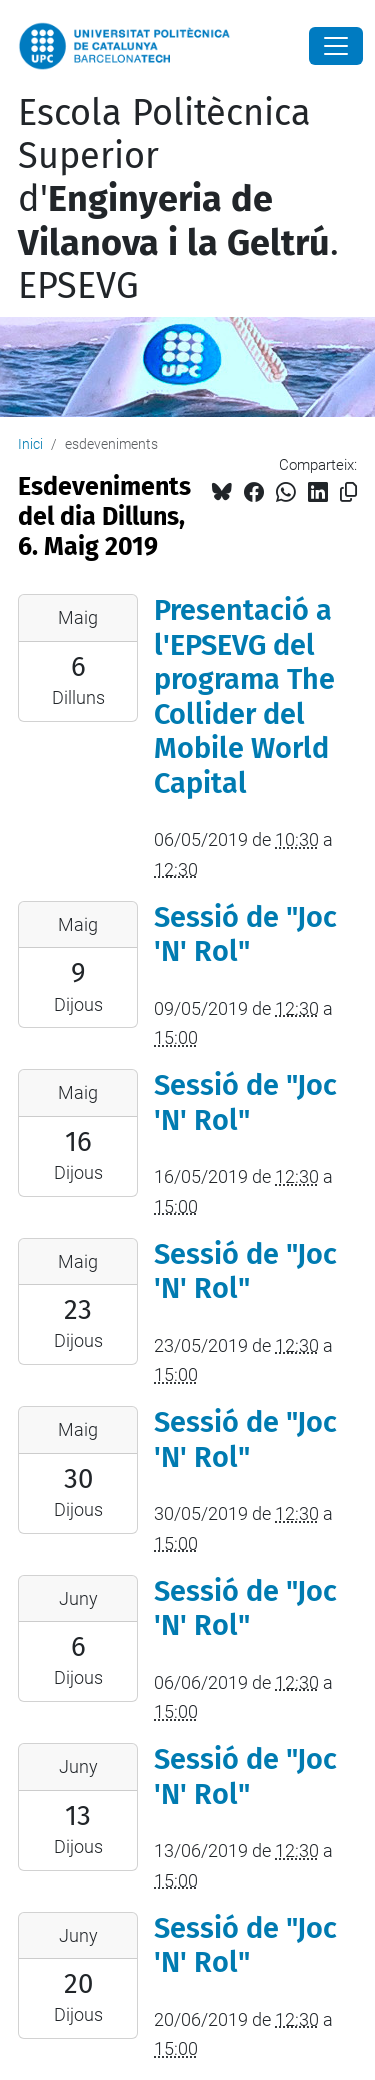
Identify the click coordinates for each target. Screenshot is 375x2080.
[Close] (336, 46)
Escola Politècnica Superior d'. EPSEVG (178, 199)
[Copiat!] (348, 492)
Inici (30, 444)
